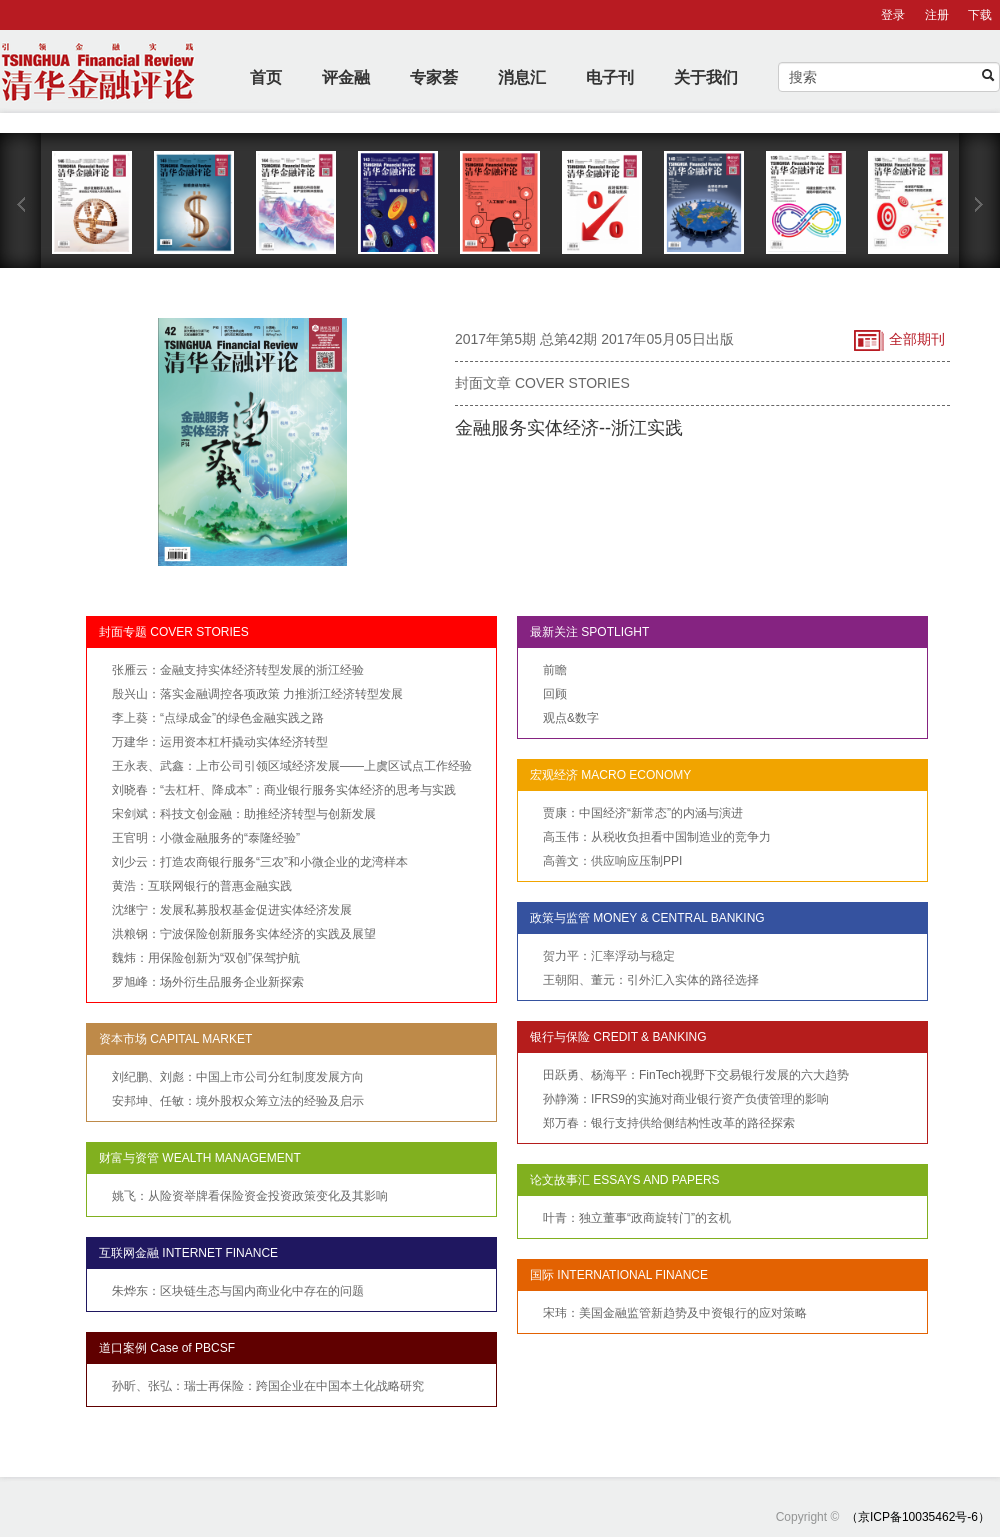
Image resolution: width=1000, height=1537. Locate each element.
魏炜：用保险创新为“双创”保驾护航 (206, 958)
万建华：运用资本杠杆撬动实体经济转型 (220, 742)
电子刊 (610, 77)
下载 (980, 15)
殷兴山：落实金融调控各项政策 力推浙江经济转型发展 (257, 694)
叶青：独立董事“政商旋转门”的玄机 (637, 1218)
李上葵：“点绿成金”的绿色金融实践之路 (218, 718)
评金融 (346, 77)
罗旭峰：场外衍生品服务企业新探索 (208, 982)
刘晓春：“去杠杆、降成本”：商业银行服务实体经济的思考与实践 (284, 790)
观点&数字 (571, 718)
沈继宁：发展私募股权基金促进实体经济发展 (232, 910)
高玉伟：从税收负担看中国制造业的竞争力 (657, 837)
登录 (893, 15)
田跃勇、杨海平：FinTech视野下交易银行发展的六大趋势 (696, 1075)
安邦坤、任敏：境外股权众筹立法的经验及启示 (238, 1101)
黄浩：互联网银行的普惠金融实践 (202, 886)
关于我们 (706, 77)
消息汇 (522, 77)
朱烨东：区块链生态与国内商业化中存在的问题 (238, 1291)
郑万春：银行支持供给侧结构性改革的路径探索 (669, 1123)
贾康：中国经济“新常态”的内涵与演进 (643, 813)
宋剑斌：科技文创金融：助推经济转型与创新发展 (244, 814)
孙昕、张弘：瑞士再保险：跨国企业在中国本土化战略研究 (268, 1386)
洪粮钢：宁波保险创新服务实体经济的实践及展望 (244, 934)
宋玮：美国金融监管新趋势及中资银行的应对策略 (675, 1313)
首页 (266, 77)
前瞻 (555, 670)
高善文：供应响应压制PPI (612, 861)
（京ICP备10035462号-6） (918, 1517)
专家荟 (434, 77)
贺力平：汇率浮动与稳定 (609, 956)
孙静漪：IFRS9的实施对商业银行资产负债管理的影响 (686, 1099)
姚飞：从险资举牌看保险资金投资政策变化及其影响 (250, 1196)
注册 (937, 15)
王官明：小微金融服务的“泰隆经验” (206, 838)
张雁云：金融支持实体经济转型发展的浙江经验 (238, 670)
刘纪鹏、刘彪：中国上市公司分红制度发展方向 (238, 1077)
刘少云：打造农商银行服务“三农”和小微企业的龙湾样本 (260, 862)
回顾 (555, 694)
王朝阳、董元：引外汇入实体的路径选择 (651, 980)
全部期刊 (899, 340)
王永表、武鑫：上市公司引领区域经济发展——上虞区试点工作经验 (292, 766)
